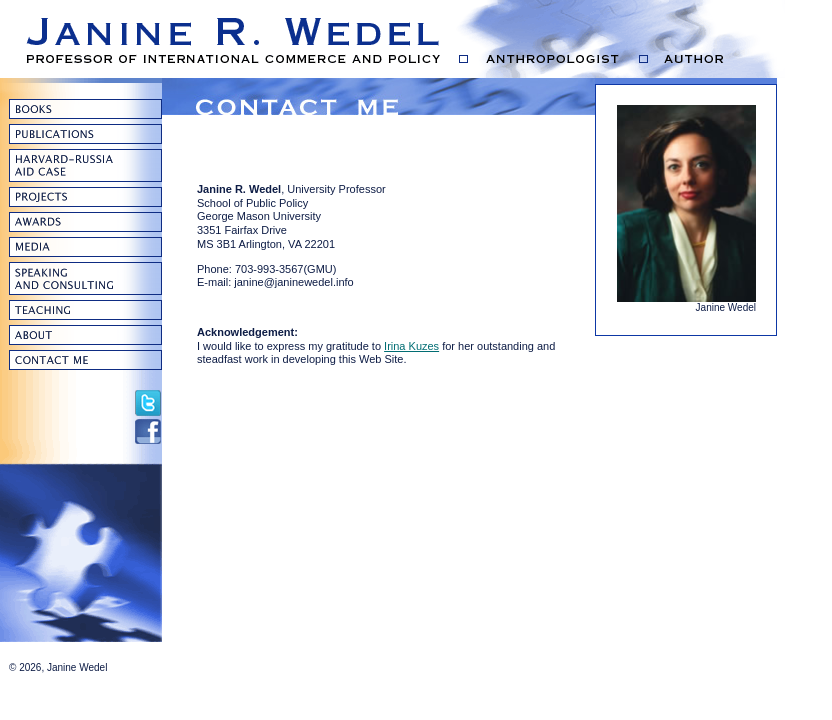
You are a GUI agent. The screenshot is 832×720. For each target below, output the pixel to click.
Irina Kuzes (411, 346)
